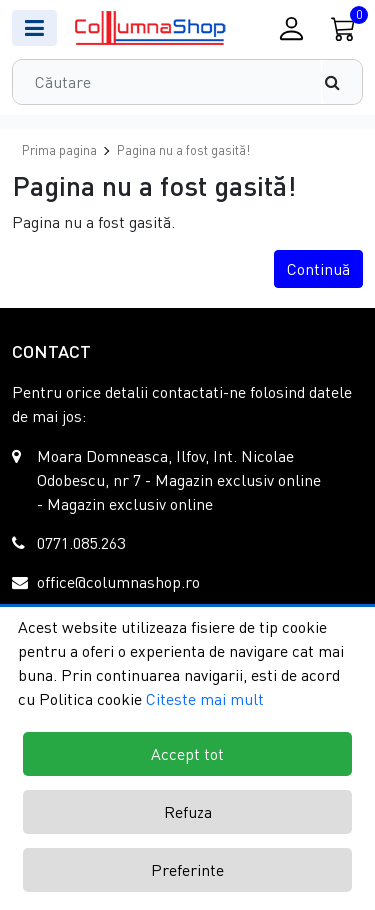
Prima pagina (59, 150)
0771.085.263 (81, 543)
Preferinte (187, 870)
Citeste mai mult (205, 699)
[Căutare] (342, 82)
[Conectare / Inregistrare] (291, 28)
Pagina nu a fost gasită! (183, 150)
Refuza (188, 812)
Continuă (318, 269)
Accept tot (187, 754)
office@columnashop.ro (118, 582)
